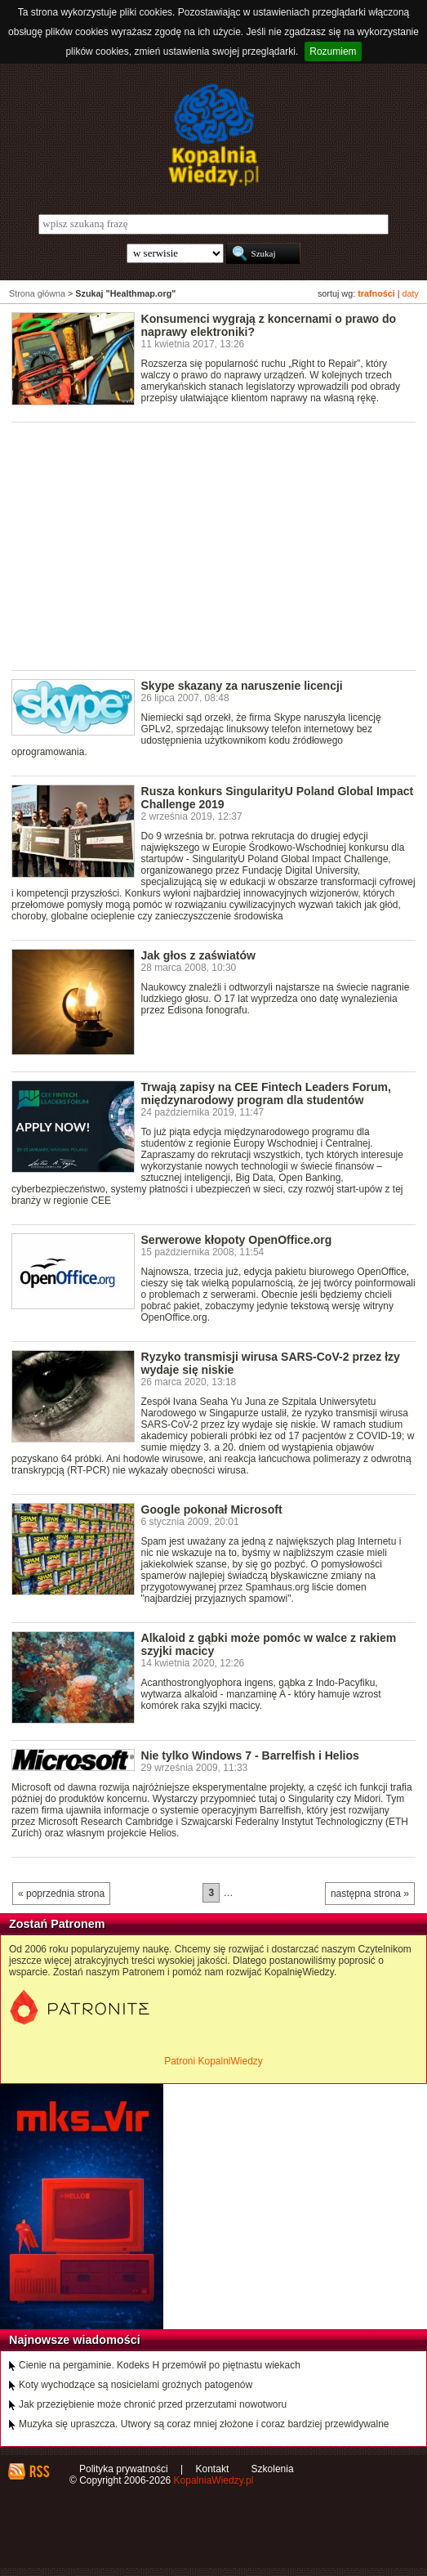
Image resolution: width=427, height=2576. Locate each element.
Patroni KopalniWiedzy (213, 2061)
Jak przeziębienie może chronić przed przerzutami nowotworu (153, 2404)
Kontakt (212, 2469)
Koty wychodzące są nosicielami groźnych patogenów (135, 2384)
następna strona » (370, 1893)
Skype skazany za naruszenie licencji (242, 685)
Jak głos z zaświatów (198, 955)
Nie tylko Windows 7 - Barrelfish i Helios (250, 1755)
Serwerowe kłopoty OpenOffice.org (236, 1239)
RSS (38, 2471)
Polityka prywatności (123, 2469)
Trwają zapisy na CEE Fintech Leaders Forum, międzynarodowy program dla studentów (266, 1093)
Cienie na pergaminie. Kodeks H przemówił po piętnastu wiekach (159, 2365)
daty (411, 293)
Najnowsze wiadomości (74, 2339)
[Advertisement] (219, 545)
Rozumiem (332, 51)
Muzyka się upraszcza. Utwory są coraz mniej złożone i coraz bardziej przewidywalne (204, 2424)
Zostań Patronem (57, 1923)
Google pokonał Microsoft (211, 1509)
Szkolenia (272, 2469)
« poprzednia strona (61, 1893)
